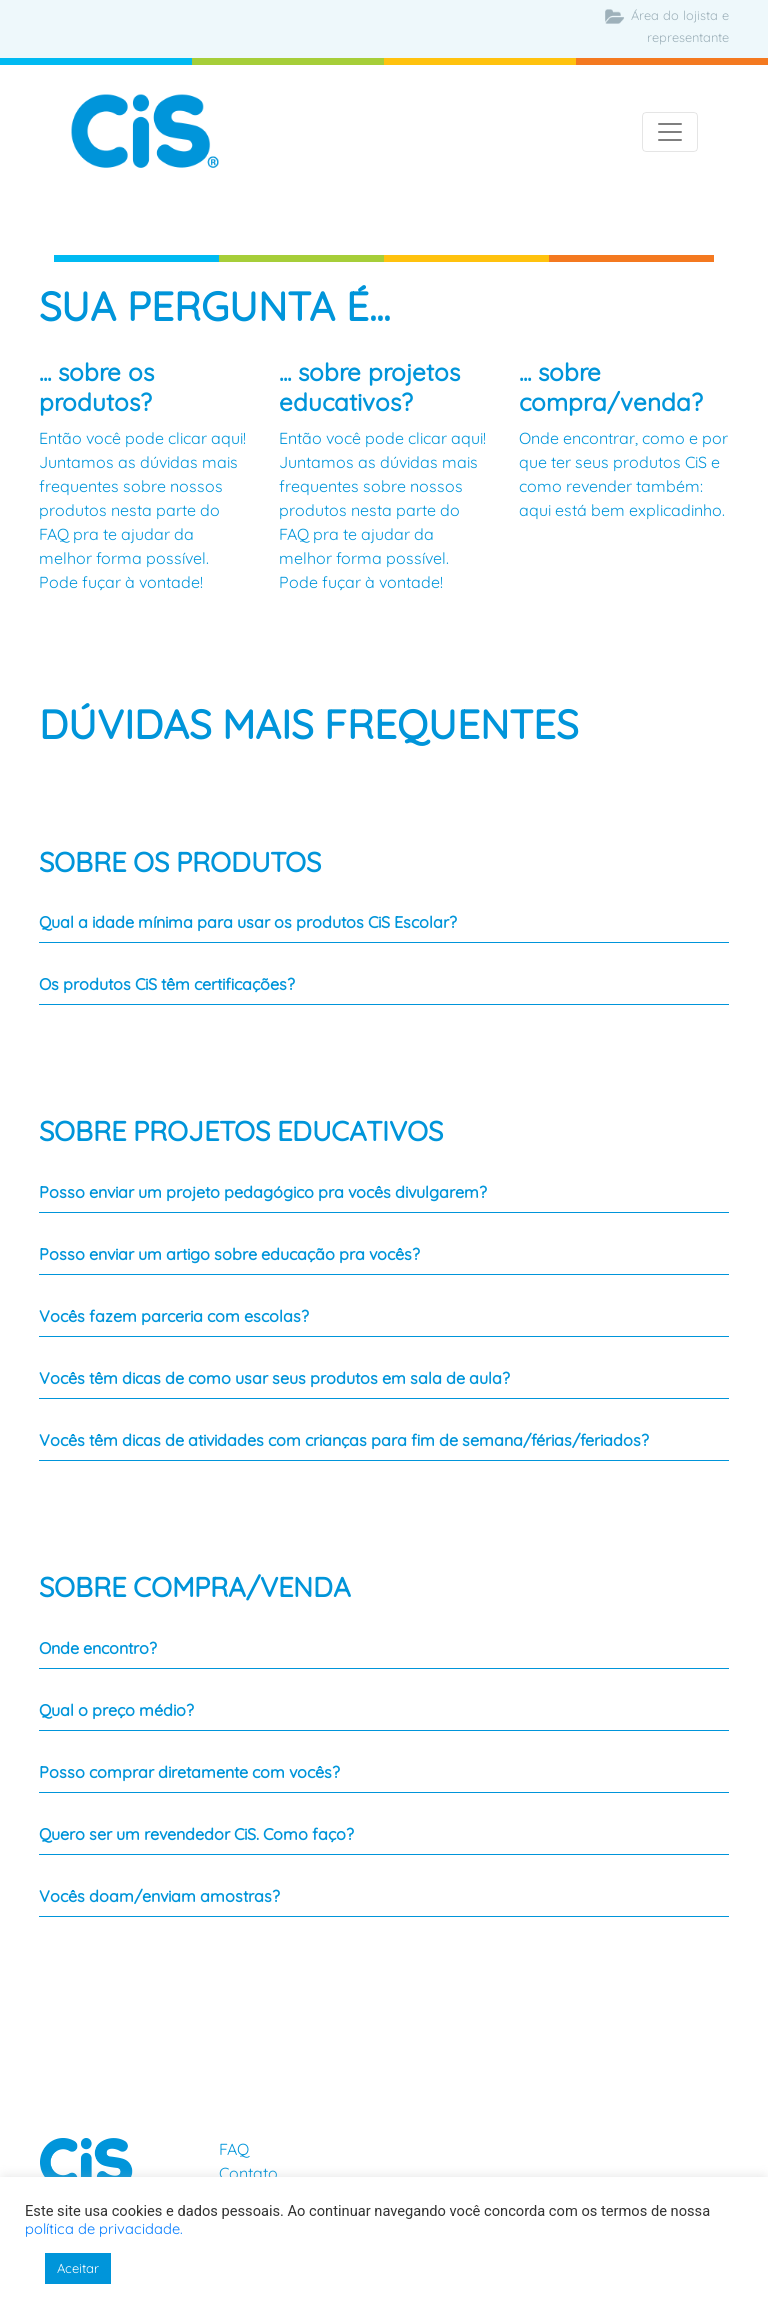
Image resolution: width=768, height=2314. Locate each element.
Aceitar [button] (78, 2268)
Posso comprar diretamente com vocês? (189, 1772)
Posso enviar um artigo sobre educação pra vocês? (229, 1254)
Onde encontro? (98, 1648)
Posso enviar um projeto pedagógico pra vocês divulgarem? (263, 1192)
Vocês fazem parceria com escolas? (174, 1316)
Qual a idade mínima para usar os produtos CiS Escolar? (248, 922)
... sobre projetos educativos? (369, 387)
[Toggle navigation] (670, 132)
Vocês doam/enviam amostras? (159, 1896)
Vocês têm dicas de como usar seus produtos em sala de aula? (274, 1378)
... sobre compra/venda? (611, 387)
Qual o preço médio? (116, 1710)
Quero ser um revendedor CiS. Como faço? (196, 1834)
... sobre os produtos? (96, 387)
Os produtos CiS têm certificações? (167, 984)
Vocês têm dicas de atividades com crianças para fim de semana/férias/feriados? (344, 1440)
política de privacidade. (104, 2228)
